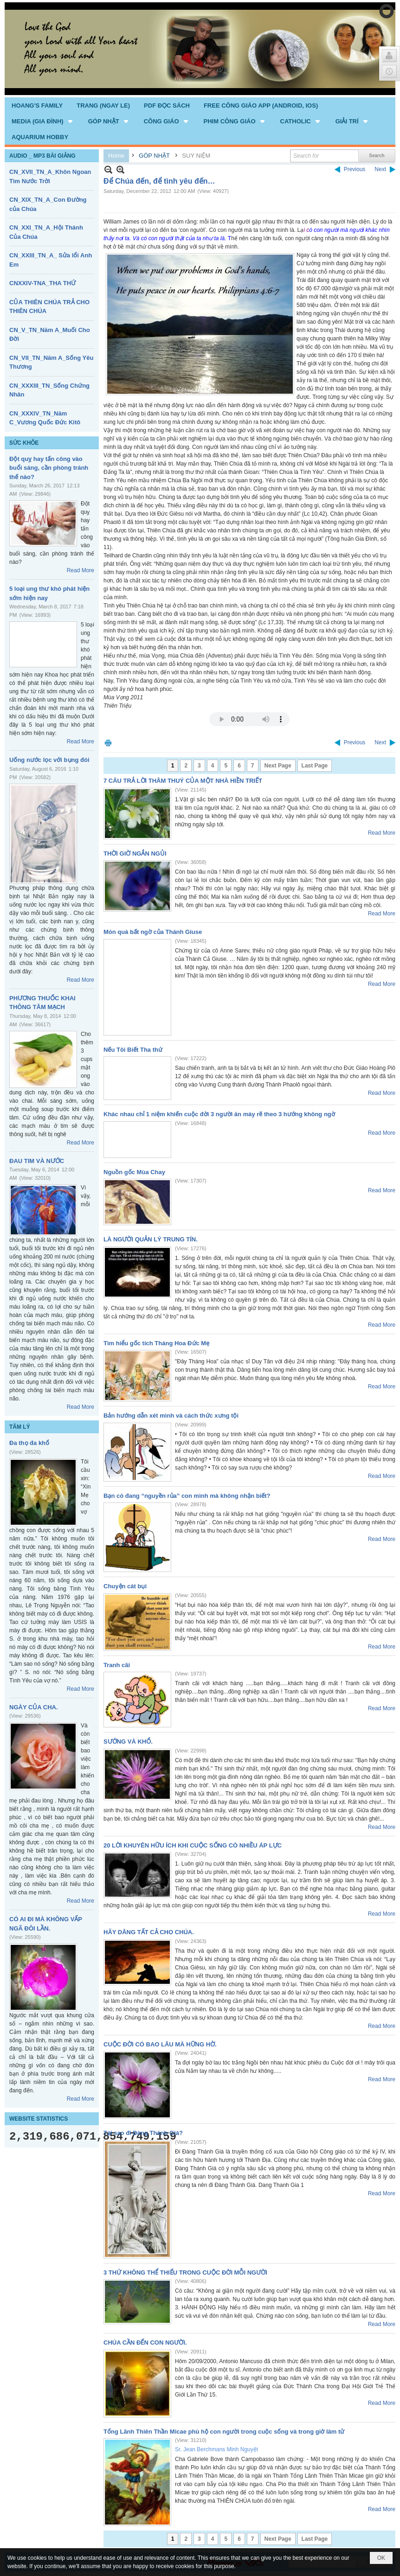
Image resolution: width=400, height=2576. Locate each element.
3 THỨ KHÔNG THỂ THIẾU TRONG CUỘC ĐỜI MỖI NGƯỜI (185, 2272)
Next (380, 169)
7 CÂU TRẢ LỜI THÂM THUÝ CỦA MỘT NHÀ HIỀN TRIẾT (182, 780)
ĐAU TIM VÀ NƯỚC (36, 1160)
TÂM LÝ (19, 1427)
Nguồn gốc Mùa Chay (134, 1172)
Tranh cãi (116, 1665)
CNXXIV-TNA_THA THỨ (42, 283)
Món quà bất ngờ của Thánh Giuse (152, 931)
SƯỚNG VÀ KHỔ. (128, 1741)
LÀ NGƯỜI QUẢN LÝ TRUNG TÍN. (150, 1239)
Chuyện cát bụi (125, 1586)
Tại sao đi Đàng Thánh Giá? (143, 2132)
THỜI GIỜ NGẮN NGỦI (135, 853)
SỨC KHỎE (24, 443)
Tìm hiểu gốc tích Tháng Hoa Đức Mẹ (156, 1343)
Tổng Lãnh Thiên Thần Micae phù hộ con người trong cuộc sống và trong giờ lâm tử (223, 2431)
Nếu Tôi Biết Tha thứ (132, 1049)
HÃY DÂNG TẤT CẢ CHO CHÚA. (148, 1932)
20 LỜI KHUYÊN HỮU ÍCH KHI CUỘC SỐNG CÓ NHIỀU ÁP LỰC (192, 1845)
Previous (355, 169)
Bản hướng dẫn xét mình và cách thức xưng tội (171, 1415)
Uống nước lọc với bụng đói (49, 759)
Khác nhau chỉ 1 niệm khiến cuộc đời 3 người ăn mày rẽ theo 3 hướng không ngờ (219, 1114)
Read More (80, 570)
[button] (43, 121)
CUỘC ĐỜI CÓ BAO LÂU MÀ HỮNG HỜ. (160, 2044)
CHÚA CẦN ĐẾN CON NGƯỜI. (145, 2342)
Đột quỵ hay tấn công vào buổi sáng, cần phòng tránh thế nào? (48, 467)
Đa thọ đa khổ (29, 1442)
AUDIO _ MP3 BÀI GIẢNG (42, 156)
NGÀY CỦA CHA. (33, 1707)
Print (108, 743)
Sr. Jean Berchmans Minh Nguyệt (216, 2449)
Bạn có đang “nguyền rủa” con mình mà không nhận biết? (187, 1495)
